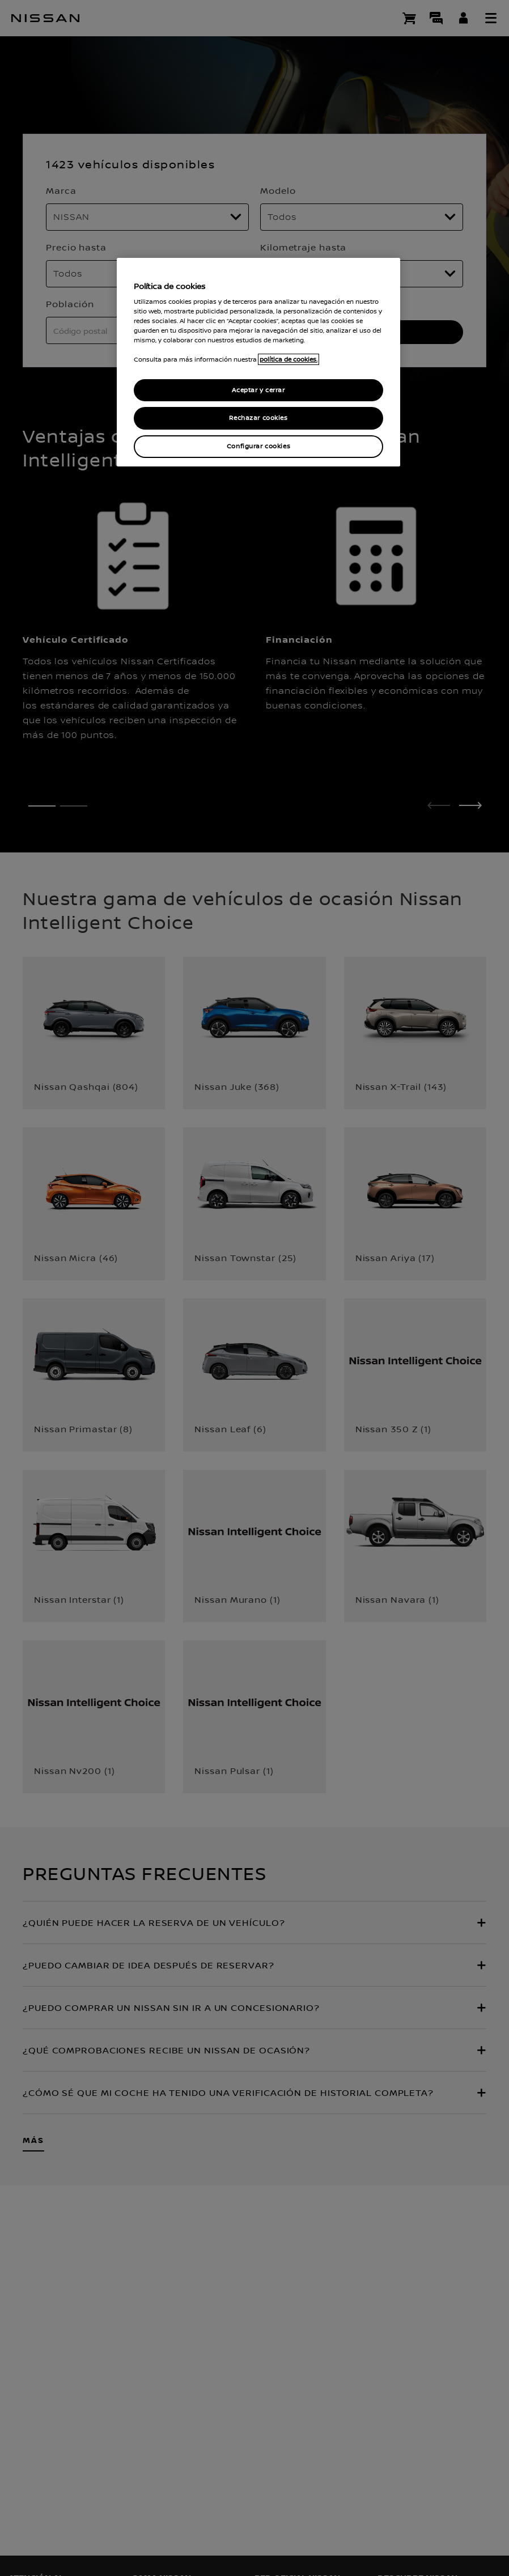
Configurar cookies (258, 446)
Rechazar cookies (258, 418)
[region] (258, 362)
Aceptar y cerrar (258, 390)
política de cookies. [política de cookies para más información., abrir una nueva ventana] (288, 359)
